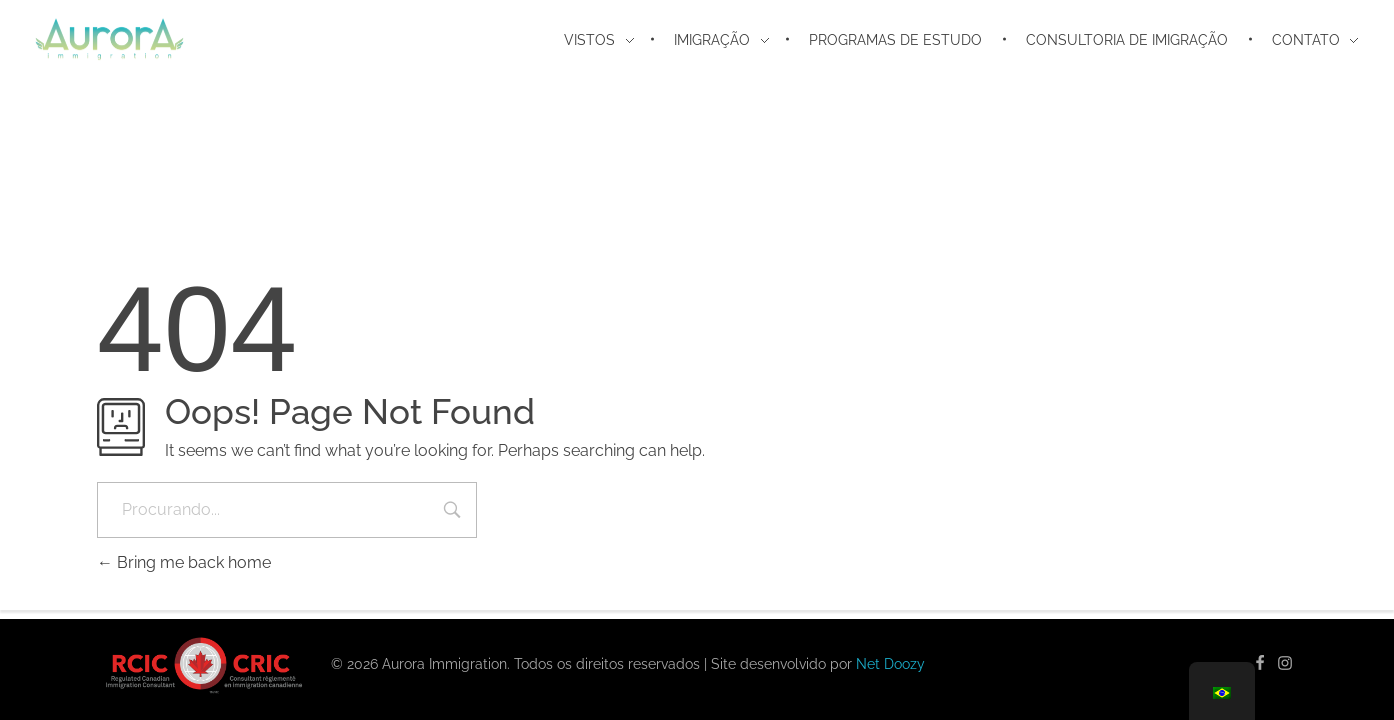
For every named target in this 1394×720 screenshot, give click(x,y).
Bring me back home (184, 562)
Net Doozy (890, 664)
